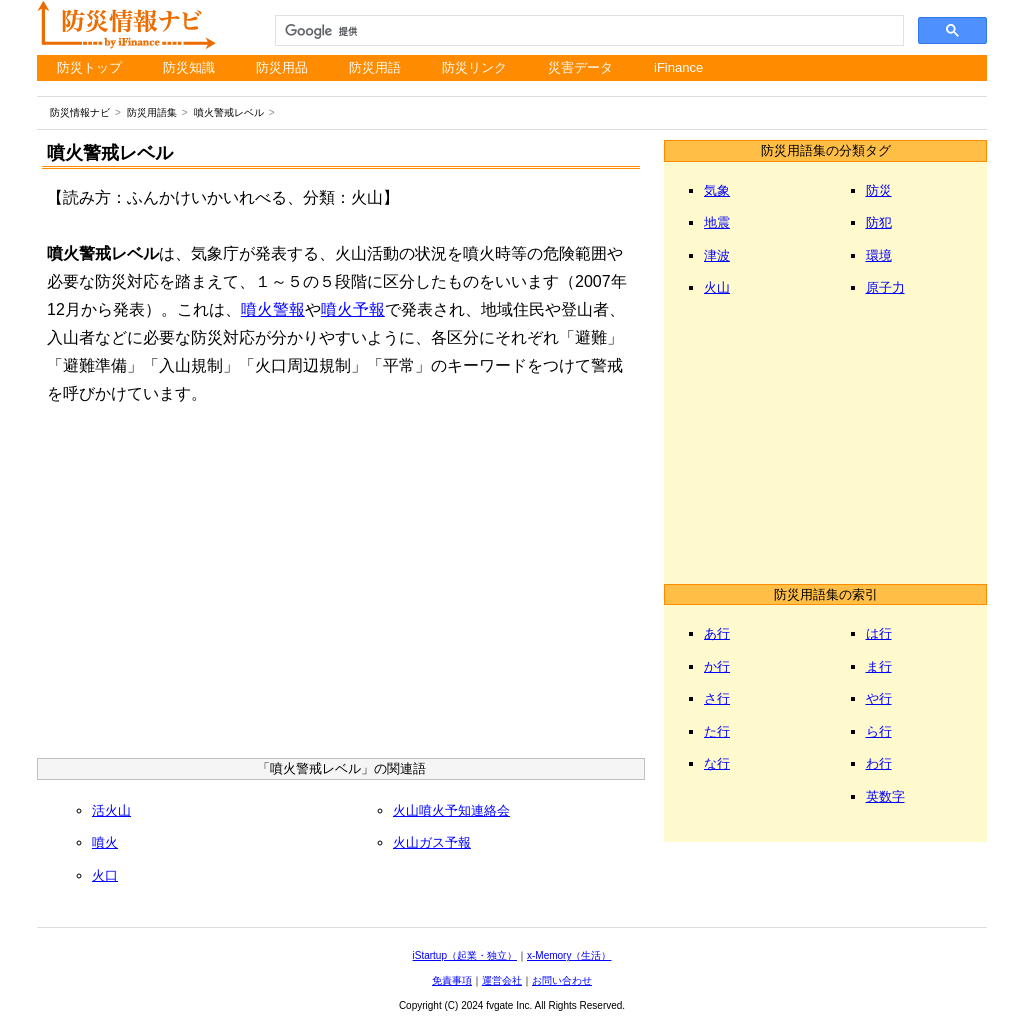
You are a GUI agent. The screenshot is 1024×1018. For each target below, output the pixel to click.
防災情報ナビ (80, 112)
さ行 (717, 698)
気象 (717, 190)
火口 (105, 875)
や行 (879, 698)
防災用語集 (152, 112)
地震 (717, 222)
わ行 (879, 763)
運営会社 (502, 980)
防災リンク (474, 67)
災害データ (580, 67)
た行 (717, 731)
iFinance (678, 67)
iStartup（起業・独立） (465, 955)
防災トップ (89, 67)
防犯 (879, 222)
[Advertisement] (341, 588)
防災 (879, 190)
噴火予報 (353, 309)
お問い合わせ (562, 980)
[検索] (588, 31)
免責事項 (452, 980)
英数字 (885, 796)
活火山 (111, 810)
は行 (879, 633)
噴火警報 (273, 309)
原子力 (885, 287)
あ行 (717, 633)
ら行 (879, 731)
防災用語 (375, 67)
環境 (879, 255)
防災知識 (189, 67)
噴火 (105, 842)
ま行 (879, 666)
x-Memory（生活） (569, 955)
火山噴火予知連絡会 (451, 810)
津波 (717, 255)
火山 (717, 287)
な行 (717, 763)
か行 (717, 666)
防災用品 (282, 67)
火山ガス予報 (432, 842)
